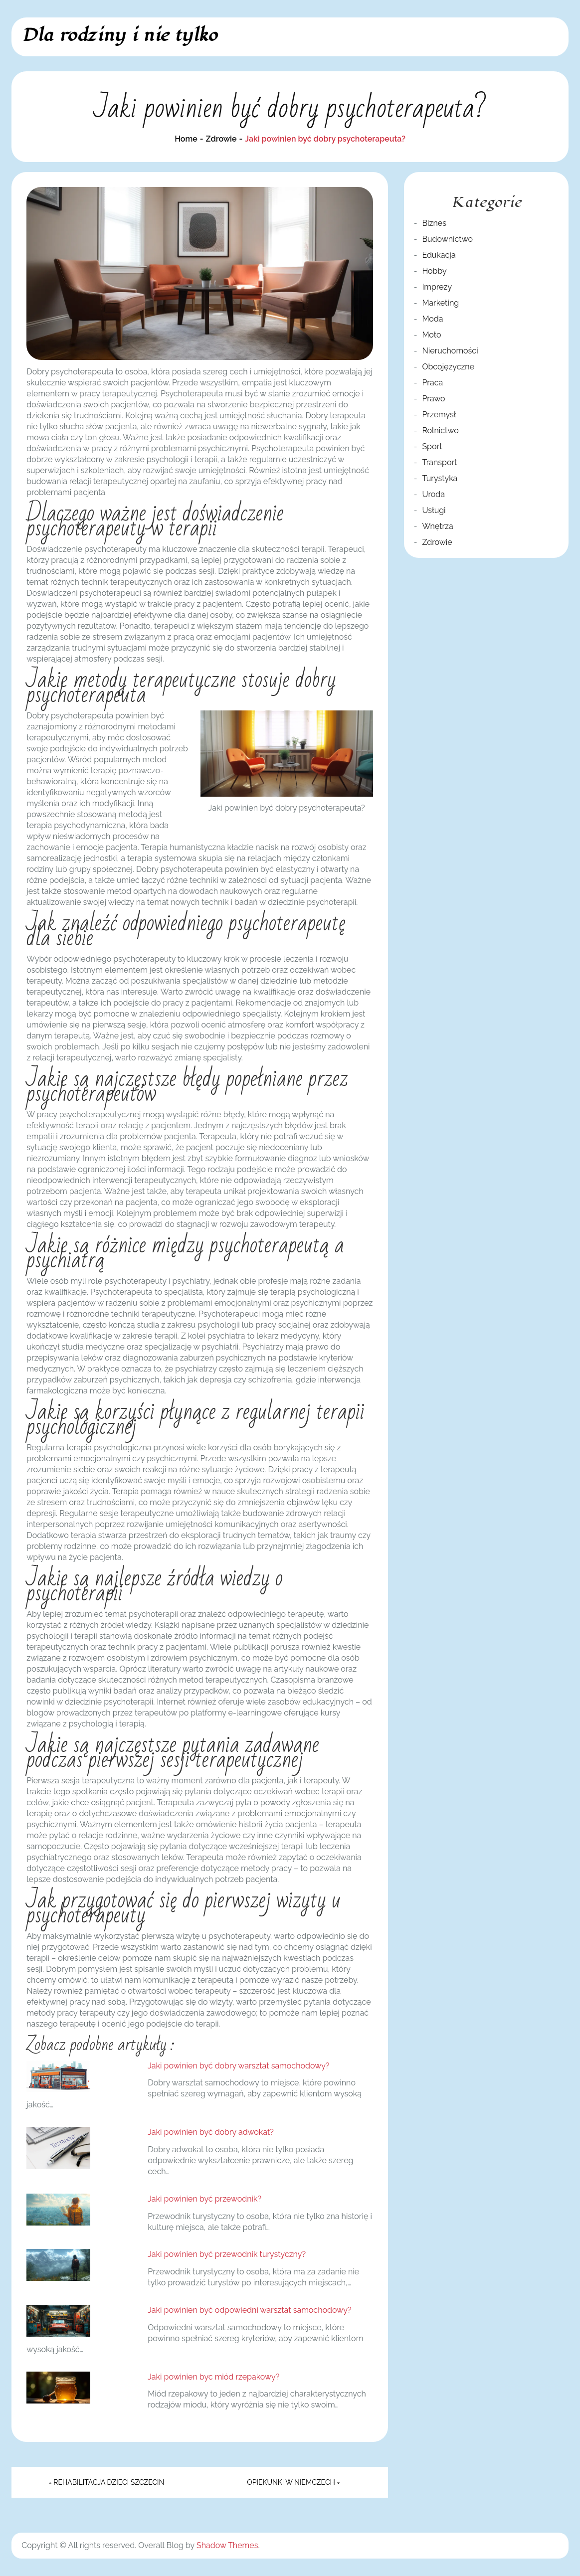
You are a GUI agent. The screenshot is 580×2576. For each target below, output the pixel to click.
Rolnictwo (440, 430)
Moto (431, 335)
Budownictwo (447, 239)
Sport (432, 446)
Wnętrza (437, 526)
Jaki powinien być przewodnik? (204, 2199)
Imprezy (437, 287)
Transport (439, 462)
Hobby (434, 271)
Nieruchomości (450, 350)
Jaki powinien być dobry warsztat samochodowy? (238, 2065)
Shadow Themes (227, 2545)
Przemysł (439, 414)
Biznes (434, 223)
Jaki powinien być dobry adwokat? (211, 2132)
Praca (432, 382)
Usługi (433, 510)
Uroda (433, 494)
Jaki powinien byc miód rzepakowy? (213, 2377)
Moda (432, 319)
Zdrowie (437, 542)
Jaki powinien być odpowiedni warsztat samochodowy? (249, 2310)
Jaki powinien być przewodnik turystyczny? (227, 2254)
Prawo (433, 398)
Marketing (440, 303)
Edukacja (438, 255)
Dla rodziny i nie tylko (119, 35)
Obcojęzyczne (448, 366)
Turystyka (439, 478)
